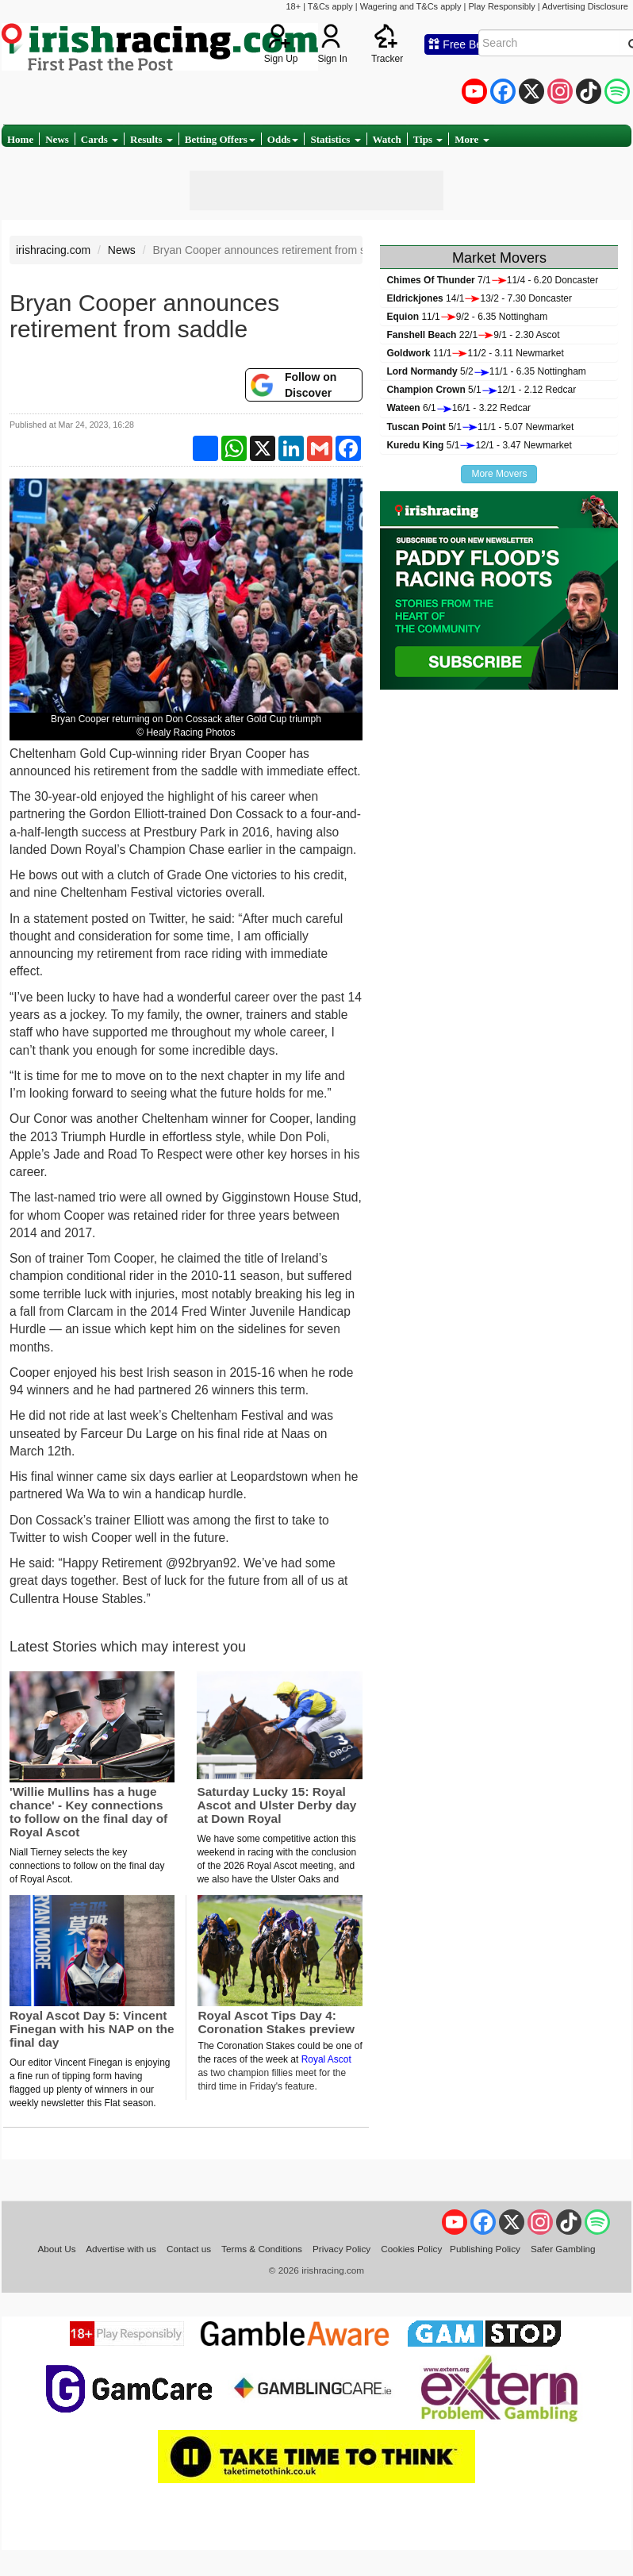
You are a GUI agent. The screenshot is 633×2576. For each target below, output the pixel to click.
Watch (387, 139)
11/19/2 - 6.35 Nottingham (466, 316)
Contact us (189, 2248)
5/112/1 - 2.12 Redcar (481, 389)
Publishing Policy (485, 2248)
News (57, 139)
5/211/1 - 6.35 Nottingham (485, 371)
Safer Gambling (563, 2248)
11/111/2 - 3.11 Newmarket (474, 353)
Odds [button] (283, 139)
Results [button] (151, 139)
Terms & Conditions (261, 2248)
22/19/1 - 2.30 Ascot (472, 334)
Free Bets (459, 44)
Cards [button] (99, 139)
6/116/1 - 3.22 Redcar (458, 407)
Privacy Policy (341, 2248)
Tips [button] (428, 139)
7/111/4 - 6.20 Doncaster (492, 280)
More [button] (472, 139)
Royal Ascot (326, 2059)
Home (20, 139)
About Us (56, 2248)
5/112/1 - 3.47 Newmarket (478, 445)
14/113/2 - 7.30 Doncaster (478, 298)
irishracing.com (53, 250)
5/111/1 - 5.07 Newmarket (480, 427)
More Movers (499, 473)
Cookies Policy (411, 2248)
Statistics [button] (335, 139)
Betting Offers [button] (220, 139)
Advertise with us (121, 2248)
